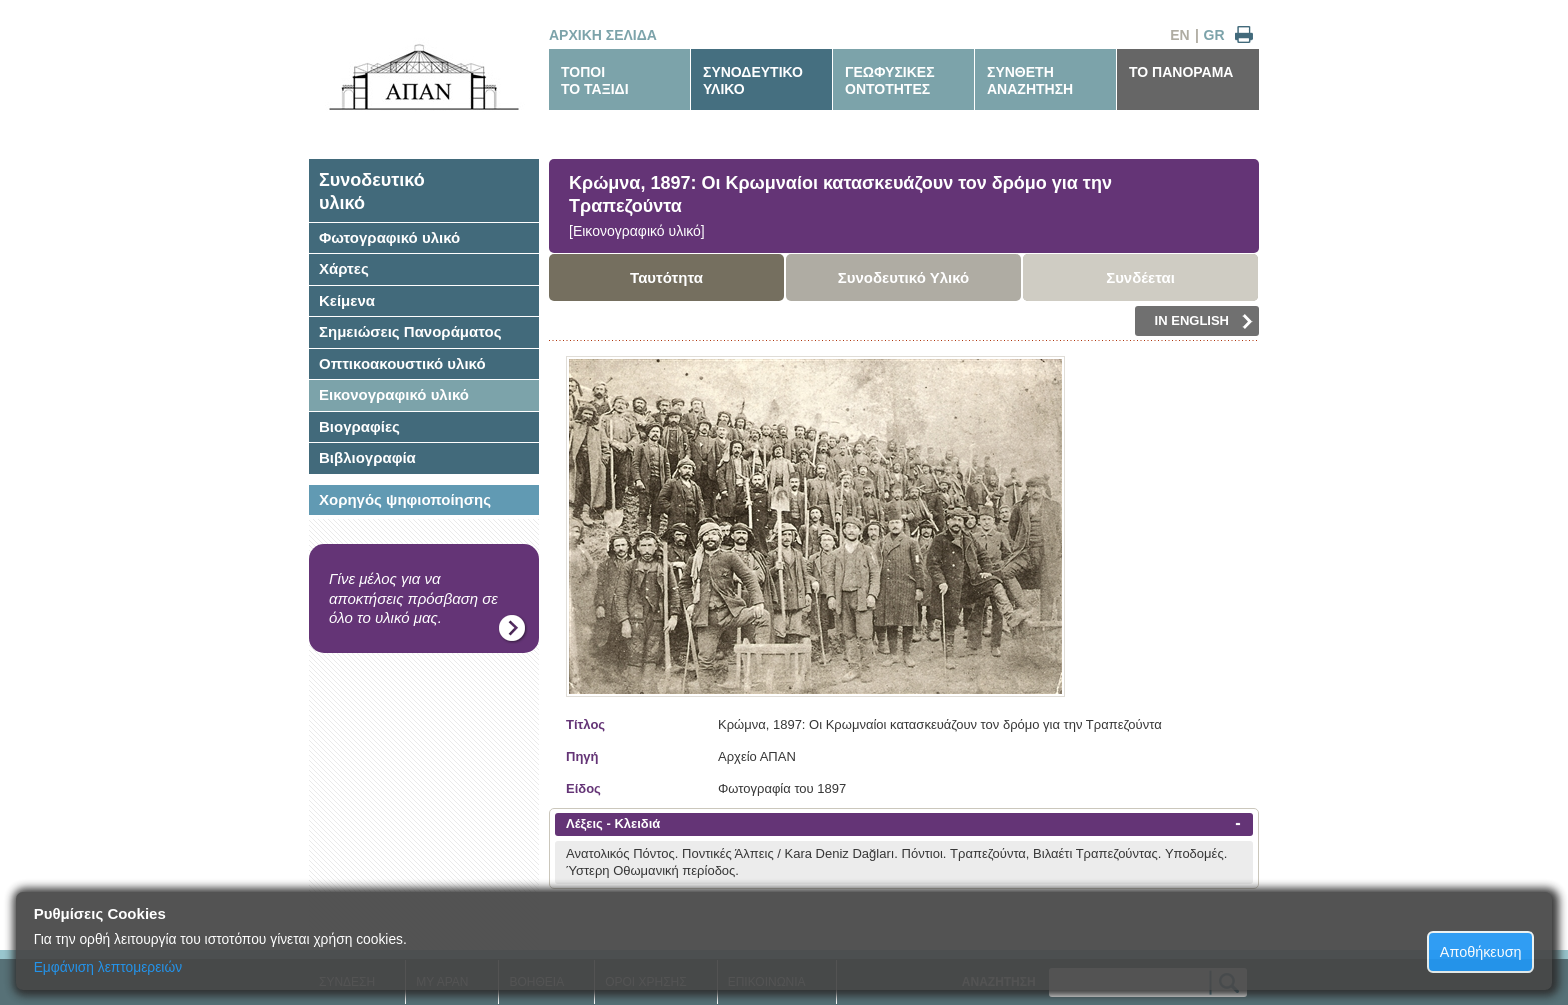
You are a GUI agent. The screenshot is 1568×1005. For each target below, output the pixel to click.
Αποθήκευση (1481, 952)
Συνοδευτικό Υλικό (904, 277)
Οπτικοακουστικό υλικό (402, 363)
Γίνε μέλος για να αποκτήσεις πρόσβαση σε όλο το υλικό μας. (413, 598)
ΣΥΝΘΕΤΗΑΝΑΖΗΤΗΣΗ (1030, 80)
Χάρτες (344, 268)
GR (1214, 35)
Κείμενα (347, 300)
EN (1179, 35)
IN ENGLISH (1204, 321)
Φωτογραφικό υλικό (389, 237)
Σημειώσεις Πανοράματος (410, 331)
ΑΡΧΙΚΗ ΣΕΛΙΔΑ (603, 35)
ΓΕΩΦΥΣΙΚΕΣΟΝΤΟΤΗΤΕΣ (890, 80)
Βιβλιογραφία (367, 457)
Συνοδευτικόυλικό (372, 191)
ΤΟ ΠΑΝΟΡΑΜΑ (1181, 72)
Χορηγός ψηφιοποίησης (405, 499)
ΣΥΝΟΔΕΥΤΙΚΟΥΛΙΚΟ (753, 80)
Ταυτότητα (666, 277)
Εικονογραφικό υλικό (394, 394)
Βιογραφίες (359, 426)
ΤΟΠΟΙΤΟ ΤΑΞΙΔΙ (595, 80)
